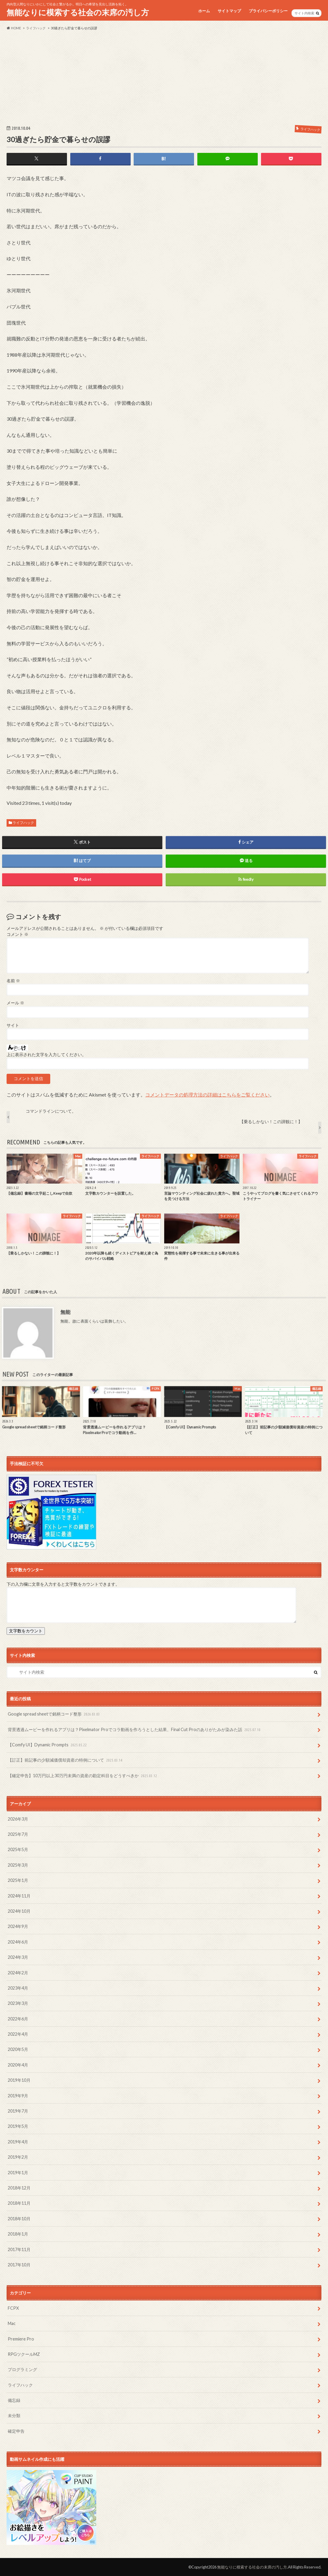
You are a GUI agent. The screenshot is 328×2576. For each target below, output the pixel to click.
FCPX (13, 2308)
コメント (17, 934)
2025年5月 (18, 1849)
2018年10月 (19, 2218)
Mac (12, 2323)
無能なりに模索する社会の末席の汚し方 (78, 12)
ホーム (204, 10)
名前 (13, 980)
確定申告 (16, 2431)
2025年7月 (18, 1834)
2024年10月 (19, 1911)
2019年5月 (18, 2126)
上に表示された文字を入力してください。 (46, 1054)
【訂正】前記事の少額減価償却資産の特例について (65, 1760)
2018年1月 (18, 2233)
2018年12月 (19, 2187)
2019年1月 (18, 2172)
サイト (13, 1025)
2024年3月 (18, 1957)
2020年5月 (18, 2049)
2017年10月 (19, 2264)
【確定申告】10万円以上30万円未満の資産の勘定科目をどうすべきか (83, 1776)
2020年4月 (18, 2064)
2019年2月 (18, 2157)
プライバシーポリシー (268, 10)
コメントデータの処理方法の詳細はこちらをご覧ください (207, 1094)
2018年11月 (19, 2203)
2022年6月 (18, 2018)
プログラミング (22, 2369)
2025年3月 (18, 1865)
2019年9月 (18, 2095)
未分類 (14, 2415)
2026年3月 (18, 1818)
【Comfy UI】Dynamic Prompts (48, 1745)
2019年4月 (18, 2141)
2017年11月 (19, 2249)
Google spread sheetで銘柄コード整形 (54, 1714)
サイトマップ (229, 10)
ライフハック (23, 822)
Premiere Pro (21, 2338)
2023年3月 (18, 2003)
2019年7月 (18, 2110)
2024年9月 (18, 1926)
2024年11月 (19, 1895)
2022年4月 (18, 2034)
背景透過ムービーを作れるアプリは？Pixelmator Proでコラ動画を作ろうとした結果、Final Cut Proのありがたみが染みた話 (135, 1730)
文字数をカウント (25, 1630)
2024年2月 (18, 1972)
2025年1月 (18, 1880)
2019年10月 (19, 2080)
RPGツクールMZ (24, 2354)
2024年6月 (18, 1941)
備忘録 (14, 2400)
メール (15, 1002)
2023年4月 (18, 1987)
